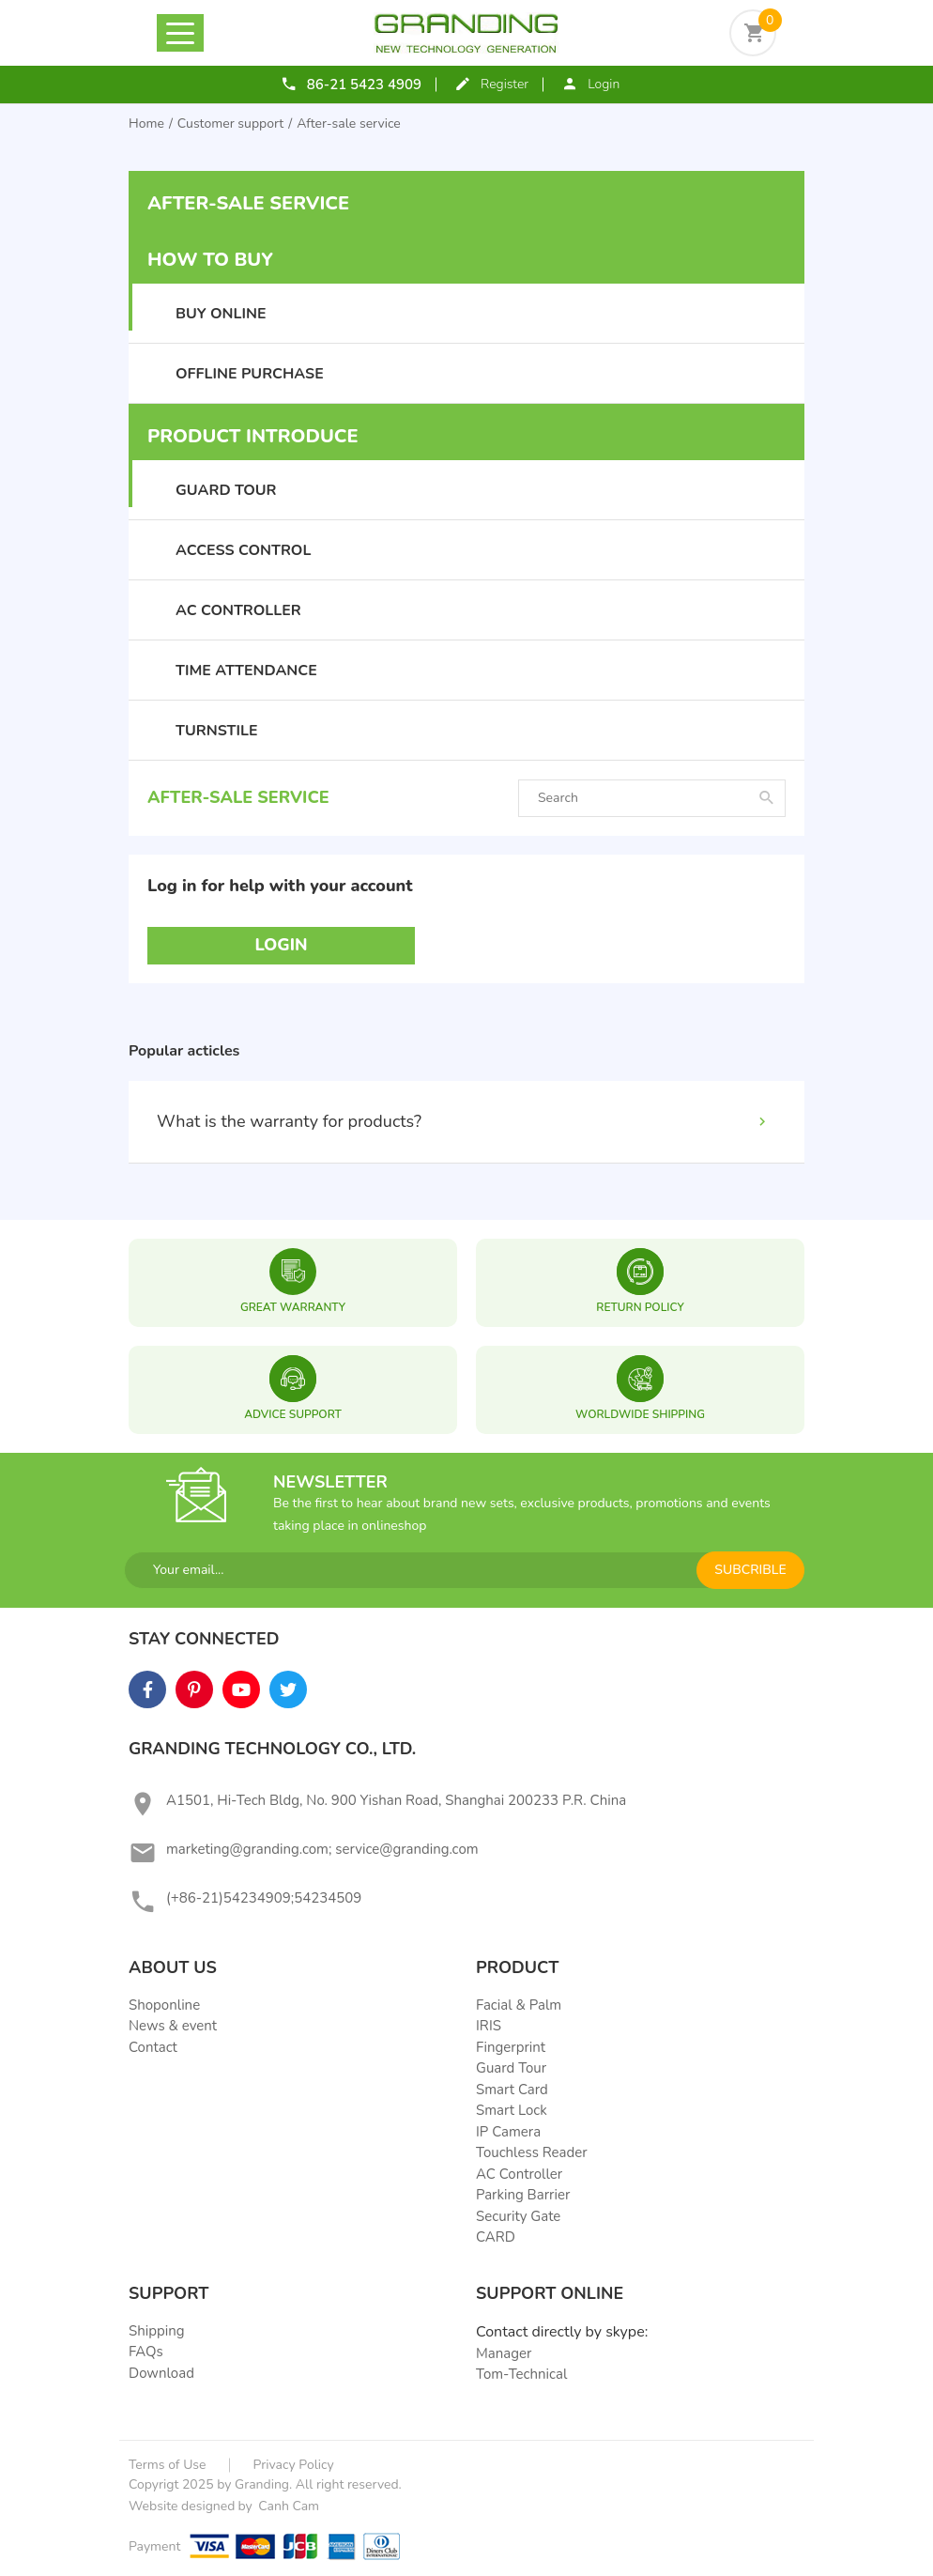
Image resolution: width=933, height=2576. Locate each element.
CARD (495, 2237)
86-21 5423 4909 (364, 84)
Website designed (182, 2506)
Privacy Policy (293, 2465)
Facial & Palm (518, 2005)
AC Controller (519, 2174)
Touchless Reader (532, 2152)
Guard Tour (511, 2068)
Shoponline (164, 2005)
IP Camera (508, 2131)
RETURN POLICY (639, 1307)
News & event (173, 2025)
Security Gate (518, 2216)
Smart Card (512, 2089)
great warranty (292, 1307)
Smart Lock (511, 2110)
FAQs (146, 2351)
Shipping (157, 2330)
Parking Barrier (523, 2194)
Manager (503, 2353)
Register (504, 84)
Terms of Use (167, 2465)
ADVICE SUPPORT (293, 1414)
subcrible (750, 1570)
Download (161, 2373)
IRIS (488, 2025)
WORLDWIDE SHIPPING (640, 1414)
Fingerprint (510, 2047)
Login (603, 84)
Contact (153, 2047)
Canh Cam (287, 2506)
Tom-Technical (521, 2374)
